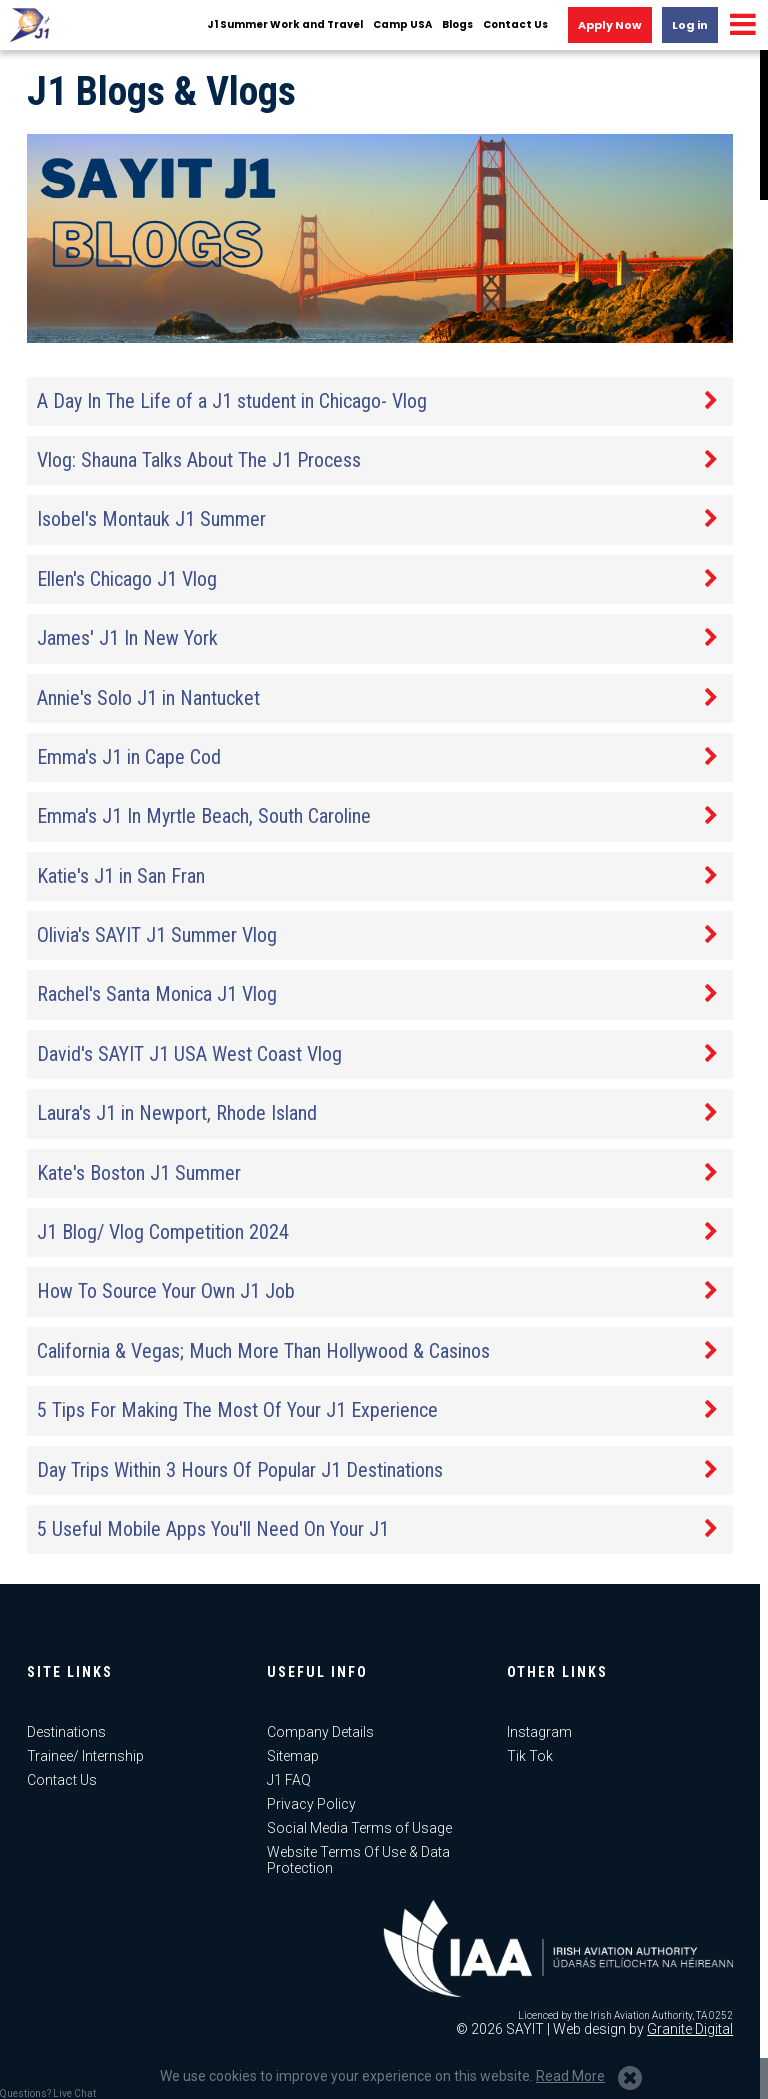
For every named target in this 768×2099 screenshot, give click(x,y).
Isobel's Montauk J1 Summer (151, 519)
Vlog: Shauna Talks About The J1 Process (199, 460)
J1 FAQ (289, 1780)
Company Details (320, 1732)
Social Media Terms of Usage (359, 1828)
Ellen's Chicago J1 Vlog (127, 579)
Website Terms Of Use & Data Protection (358, 1860)
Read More (570, 2076)
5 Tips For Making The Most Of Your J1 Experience (237, 1410)
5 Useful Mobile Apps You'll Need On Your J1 (213, 1529)
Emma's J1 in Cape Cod (129, 757)
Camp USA (402, 24)
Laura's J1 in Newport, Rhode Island (177, 1113)
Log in (690, 25)
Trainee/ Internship (85, 1756)
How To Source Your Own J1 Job (166, 1291)
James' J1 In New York (127, 638)
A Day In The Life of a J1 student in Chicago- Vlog (232, 401)
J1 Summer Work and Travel (285, 24)
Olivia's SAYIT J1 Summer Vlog (157, 935)
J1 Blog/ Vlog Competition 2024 (163, 1232)
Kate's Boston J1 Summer (139, 1173)
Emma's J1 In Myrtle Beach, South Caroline (204, 816)
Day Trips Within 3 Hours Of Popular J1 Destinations (240, 1470)
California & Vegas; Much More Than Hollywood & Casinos (263, 1351)
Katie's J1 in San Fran (121, 876)
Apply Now (610, 25)
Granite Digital (690, 2029)
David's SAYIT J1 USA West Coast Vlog (189, 1054)
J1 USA (30, 25)
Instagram (539, 1732)
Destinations (66, 1732)
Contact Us (515, 24)
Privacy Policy (311, 1804)
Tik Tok (530, 1756)
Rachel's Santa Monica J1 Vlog (157, 994)
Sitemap (293, 1756)
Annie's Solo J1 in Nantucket (148, 698)
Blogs (457, 24)
